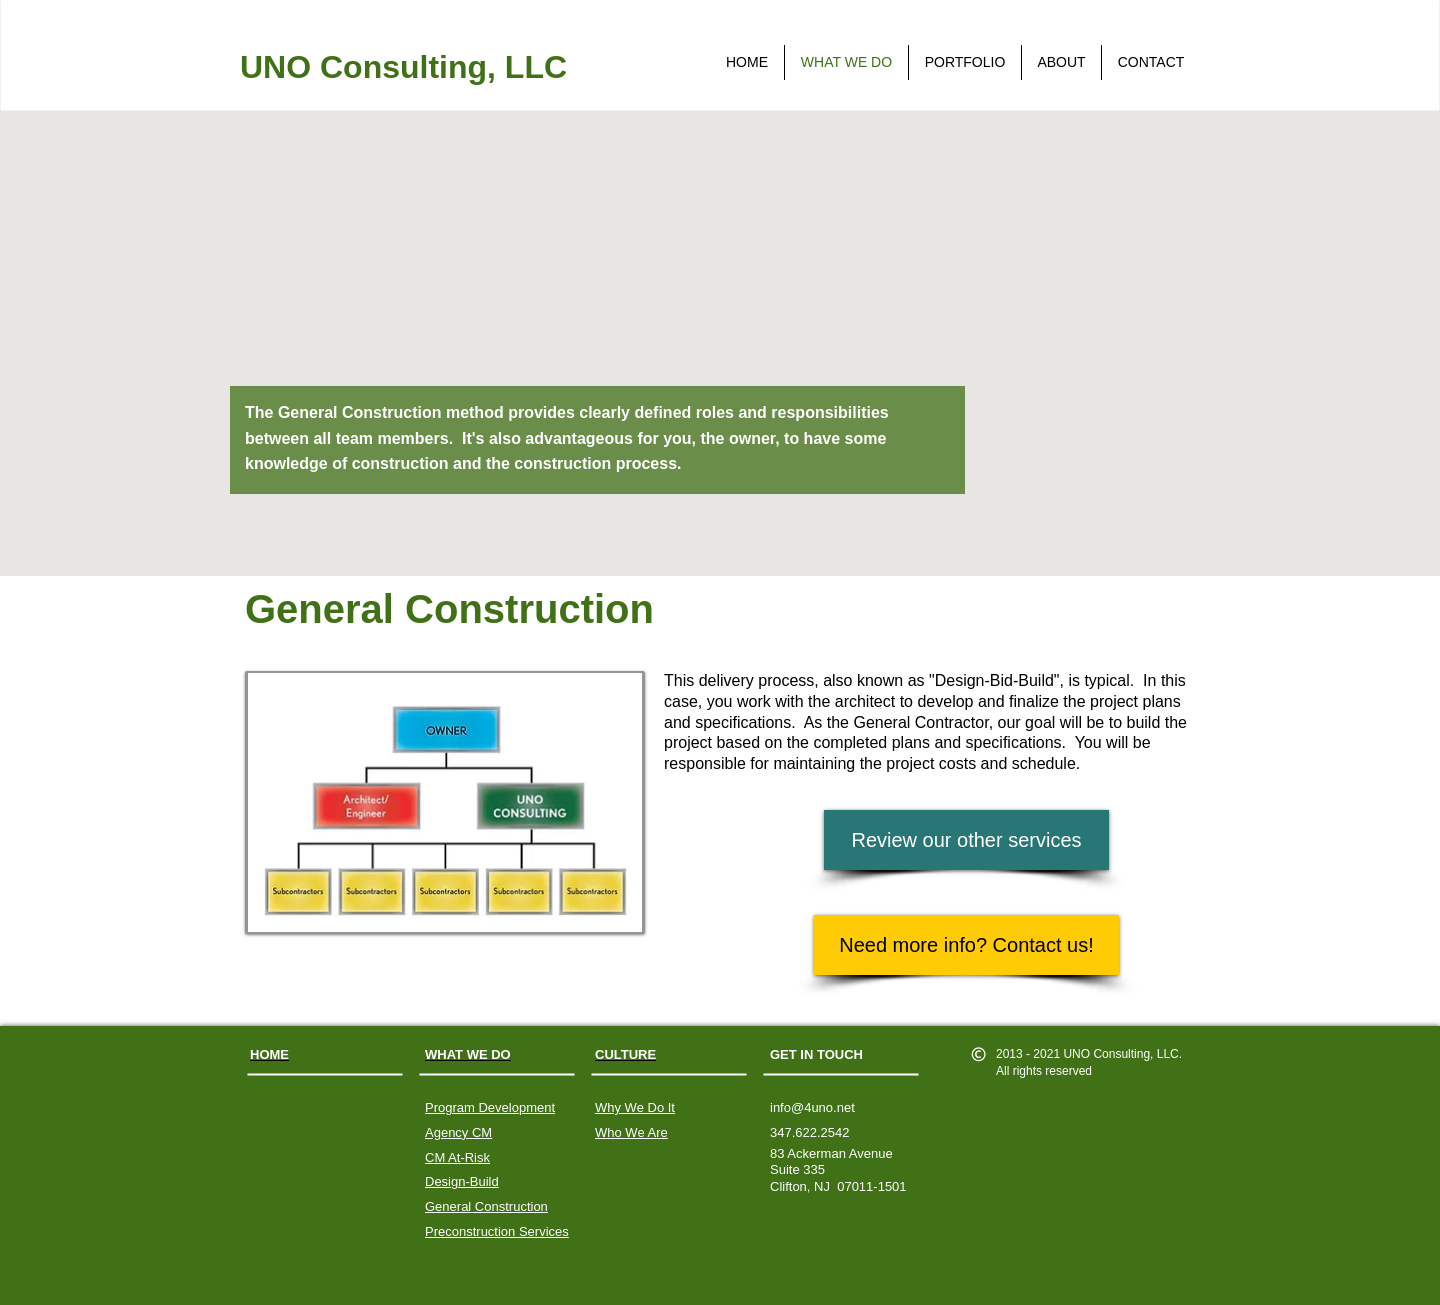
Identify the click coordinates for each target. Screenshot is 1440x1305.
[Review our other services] (966, 840)
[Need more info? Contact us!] (966, 945)
